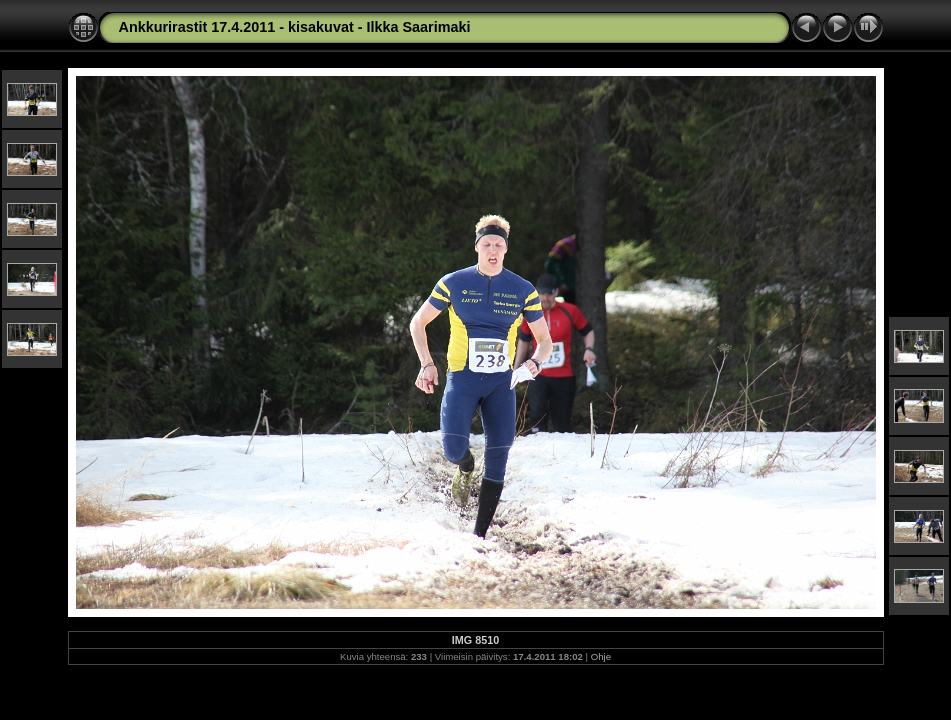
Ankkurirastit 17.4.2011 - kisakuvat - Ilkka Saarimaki (295, 27)
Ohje (601, 656)
